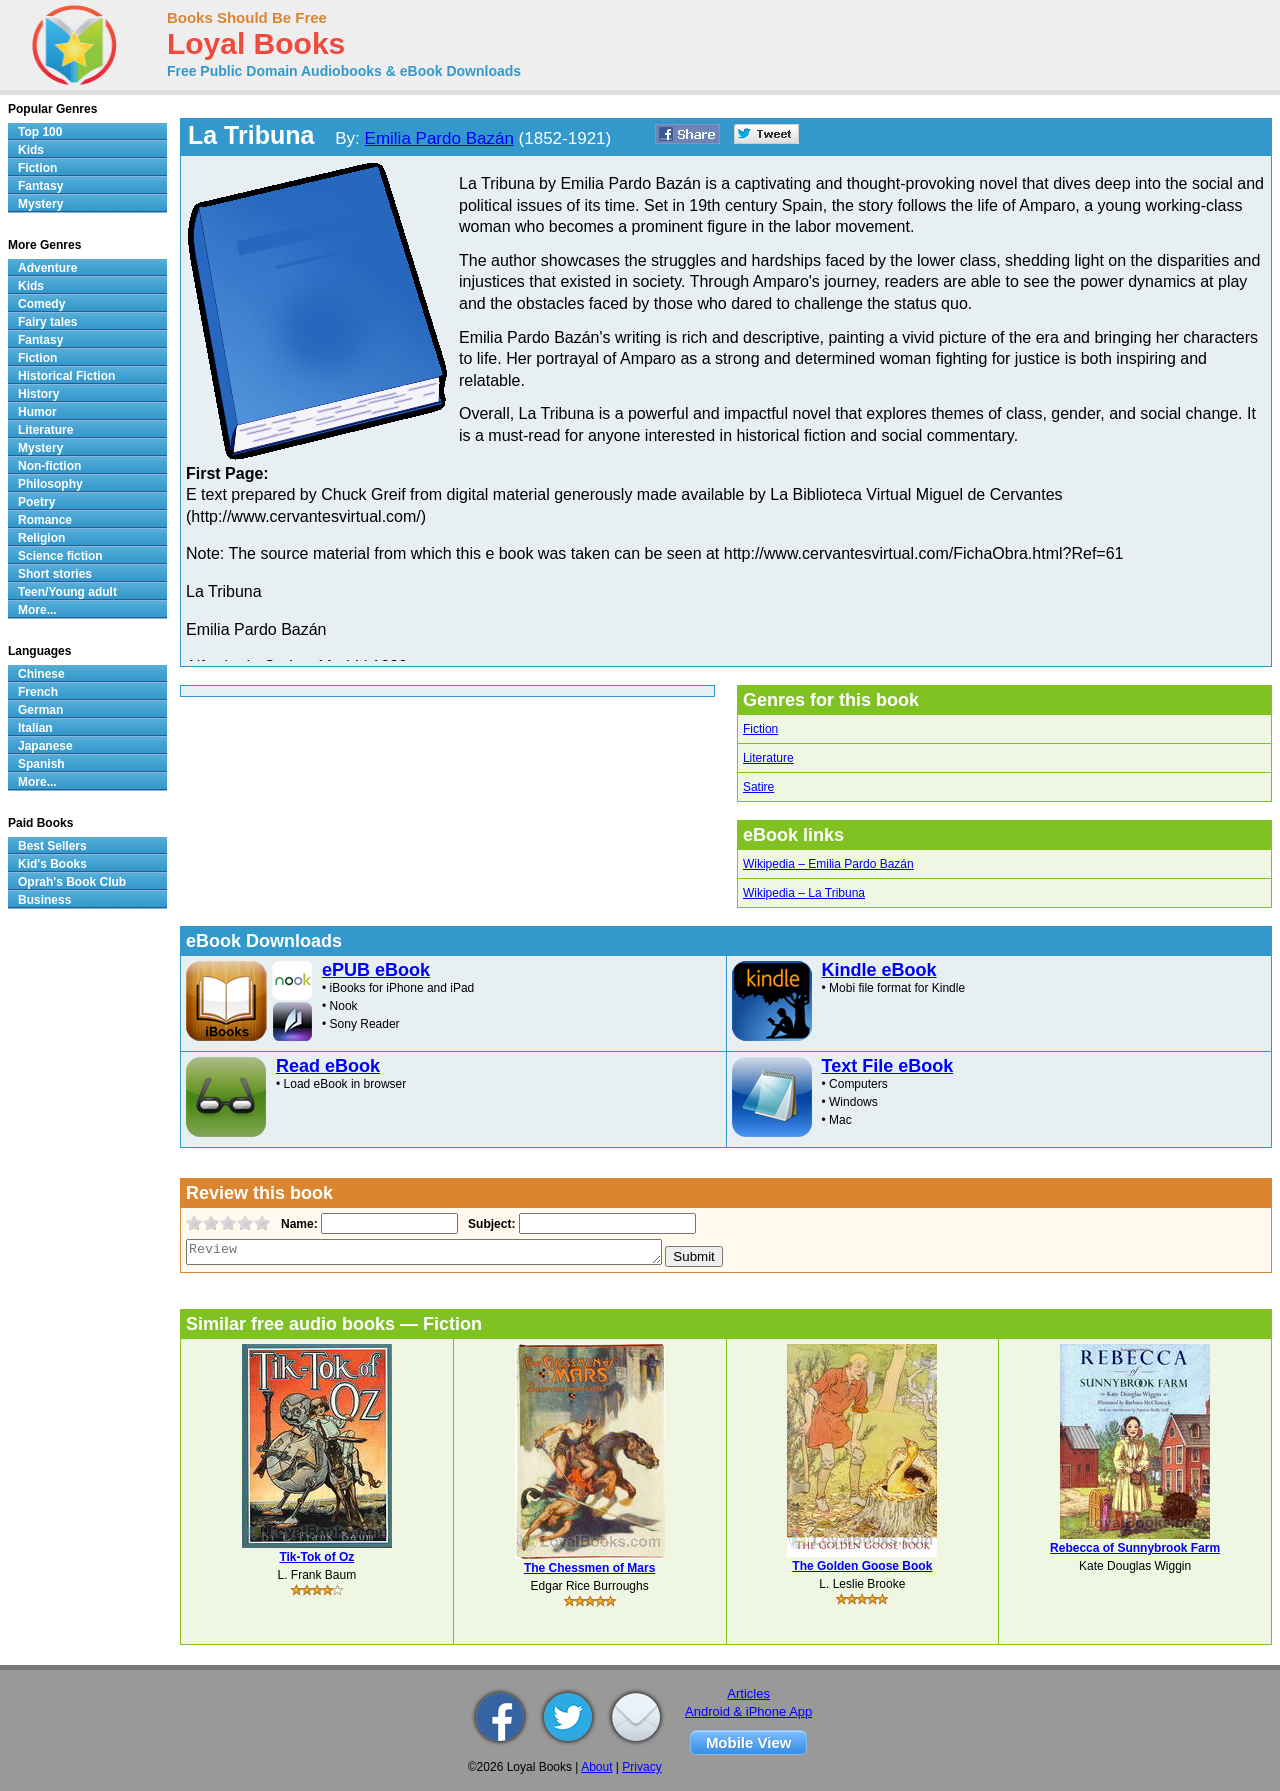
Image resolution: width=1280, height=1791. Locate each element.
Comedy (41, 304)
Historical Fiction (66, 376)
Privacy (641, 1767)
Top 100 (40, 132)
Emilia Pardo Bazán (439, 138)
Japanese (45, 746)
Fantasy (40, 186)
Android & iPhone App (748, 1711)
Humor (37, 412)
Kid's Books (52, 864)
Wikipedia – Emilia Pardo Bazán (828, 864)
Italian (35, 728)
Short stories (55, 574)
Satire (758, 787)
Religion (41, 538)
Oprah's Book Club (72, 882)
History (38, 394)
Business (44, 900)
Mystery (40, 204)
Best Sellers (52, 846)
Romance (45, 520)
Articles (748, 1693)
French (38, 692)
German (40, 710)
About (596, 1767)
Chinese (41, 674)
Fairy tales (47, 322)
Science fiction (60, 556)
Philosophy (50, 484)
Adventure (47, 268)
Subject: (489, 1224)
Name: (297, 1224)
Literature (768, 758)
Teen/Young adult (67, 592)
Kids (31, 150)
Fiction (760, 729)
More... (37, 610)
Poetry (36, 502)
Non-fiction (49, 466)
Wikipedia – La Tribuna (804, 893)
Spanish (41, 764)
